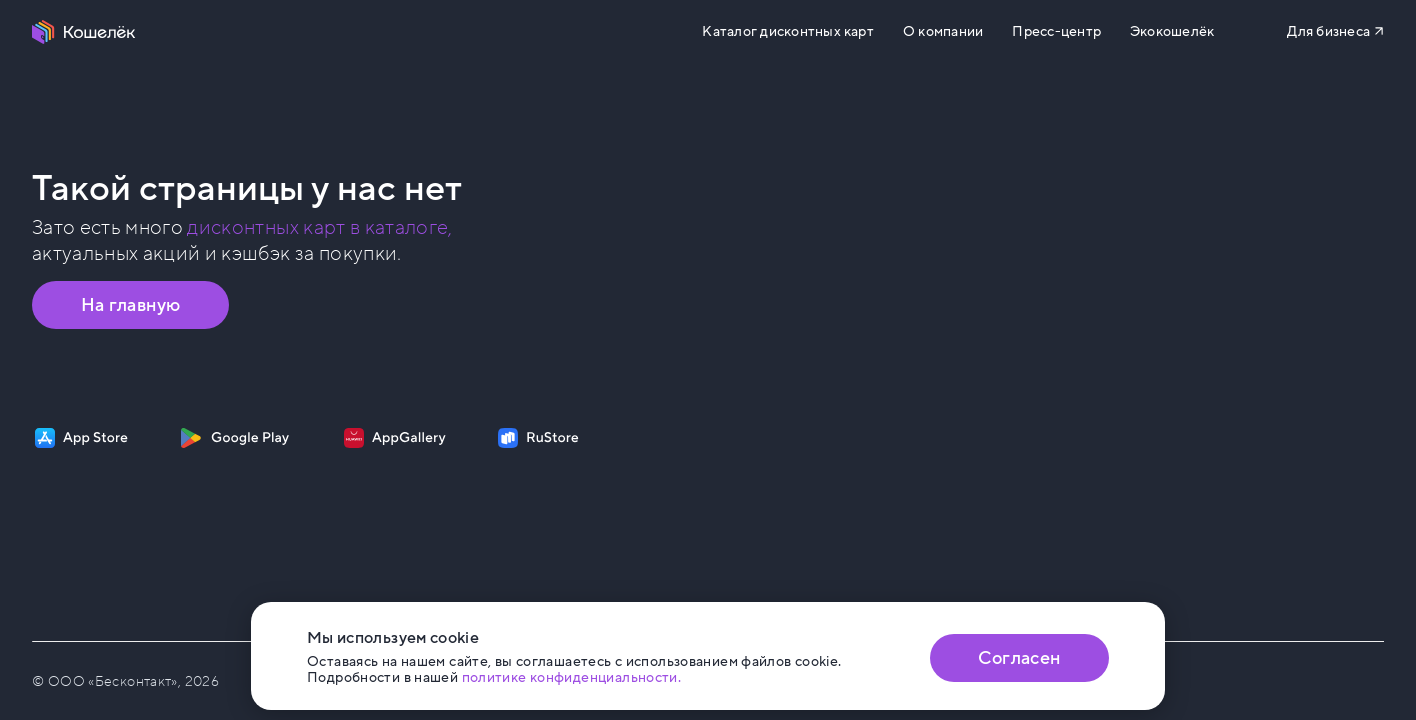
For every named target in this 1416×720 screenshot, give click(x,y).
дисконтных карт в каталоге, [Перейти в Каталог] (319, 228)
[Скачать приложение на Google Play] (234, 438)
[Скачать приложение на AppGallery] (395, 438)
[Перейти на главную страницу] (84, 32)
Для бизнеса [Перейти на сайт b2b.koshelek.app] (1328, 31)
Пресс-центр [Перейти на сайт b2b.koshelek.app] (1056, 32)
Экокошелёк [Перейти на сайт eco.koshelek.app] (1172, 32)
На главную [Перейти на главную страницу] (131, 305)
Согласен (1019, 658)
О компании (943, 32)
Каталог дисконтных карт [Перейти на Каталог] (787, 32)
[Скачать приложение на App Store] (81, 438)
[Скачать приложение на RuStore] (538, 438)
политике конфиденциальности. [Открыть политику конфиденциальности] (572, 677)
